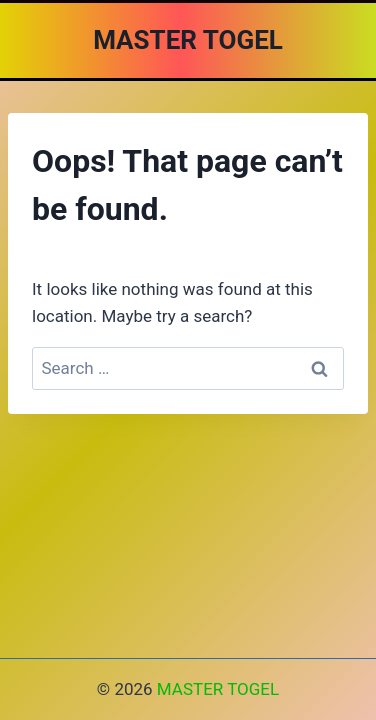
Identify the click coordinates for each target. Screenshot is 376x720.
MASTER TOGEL (218, 689)
